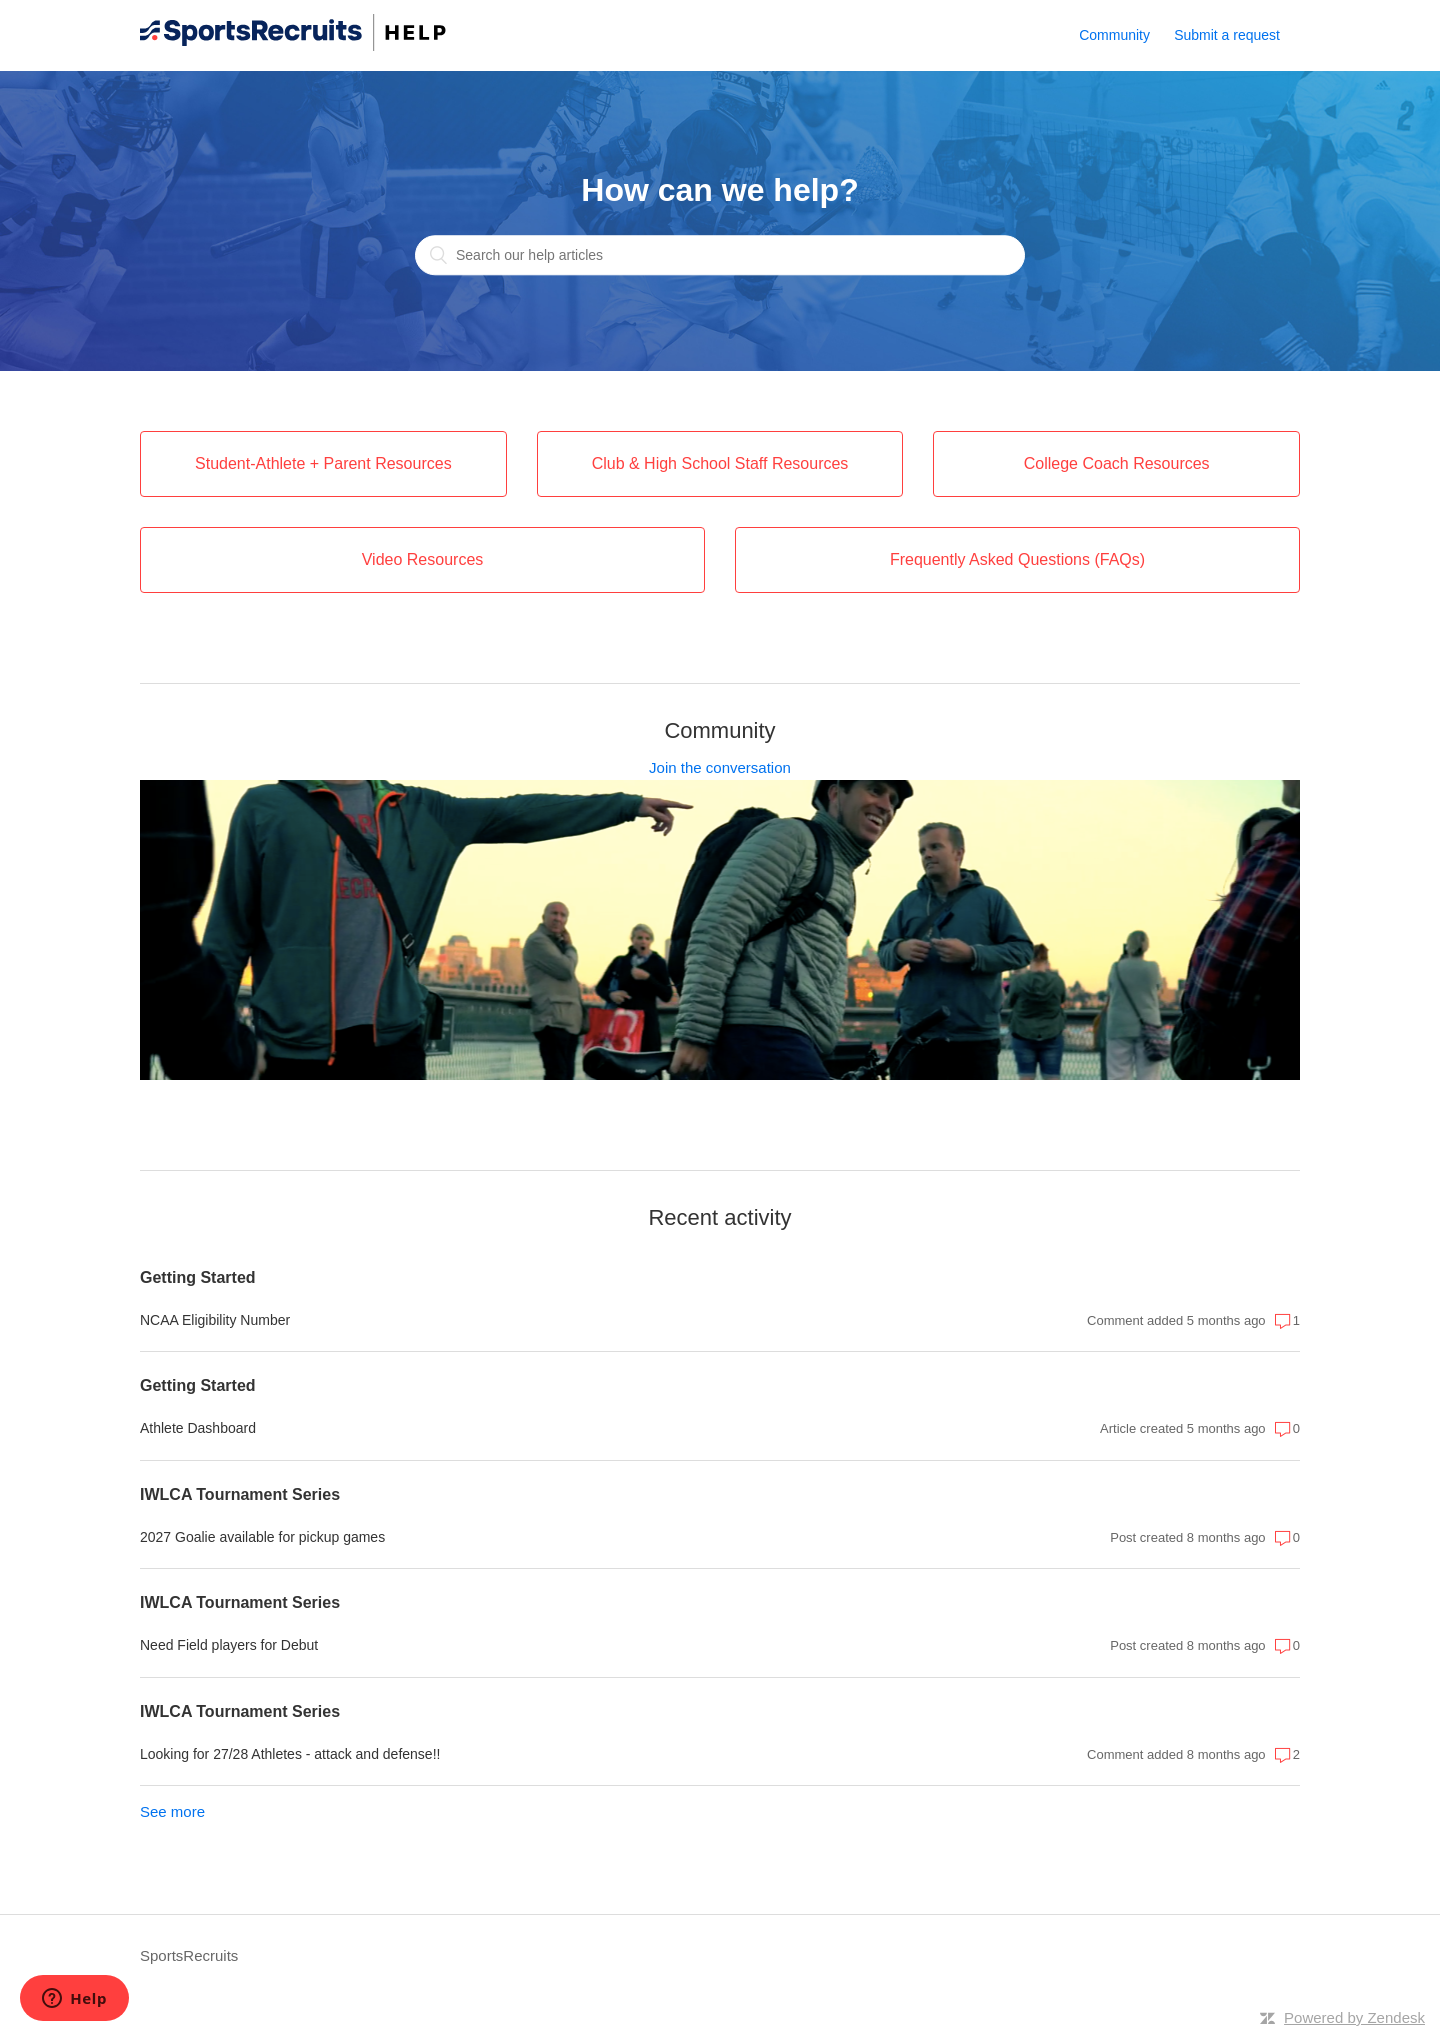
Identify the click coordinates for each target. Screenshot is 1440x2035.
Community (1114, 35)
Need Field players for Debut (229, 1645)
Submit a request (1227, 35)
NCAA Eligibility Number (215, 1320)
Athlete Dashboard (198, 1428)
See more (172, 1811)
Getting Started (198, 1277)
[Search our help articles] (720, 256)
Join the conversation (720, 767)
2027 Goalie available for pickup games (262, 1537)
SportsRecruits (189, 1955)
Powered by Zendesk (1354, 2017)
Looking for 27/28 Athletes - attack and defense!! (290, 1754)
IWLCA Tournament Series (240, 1494)
